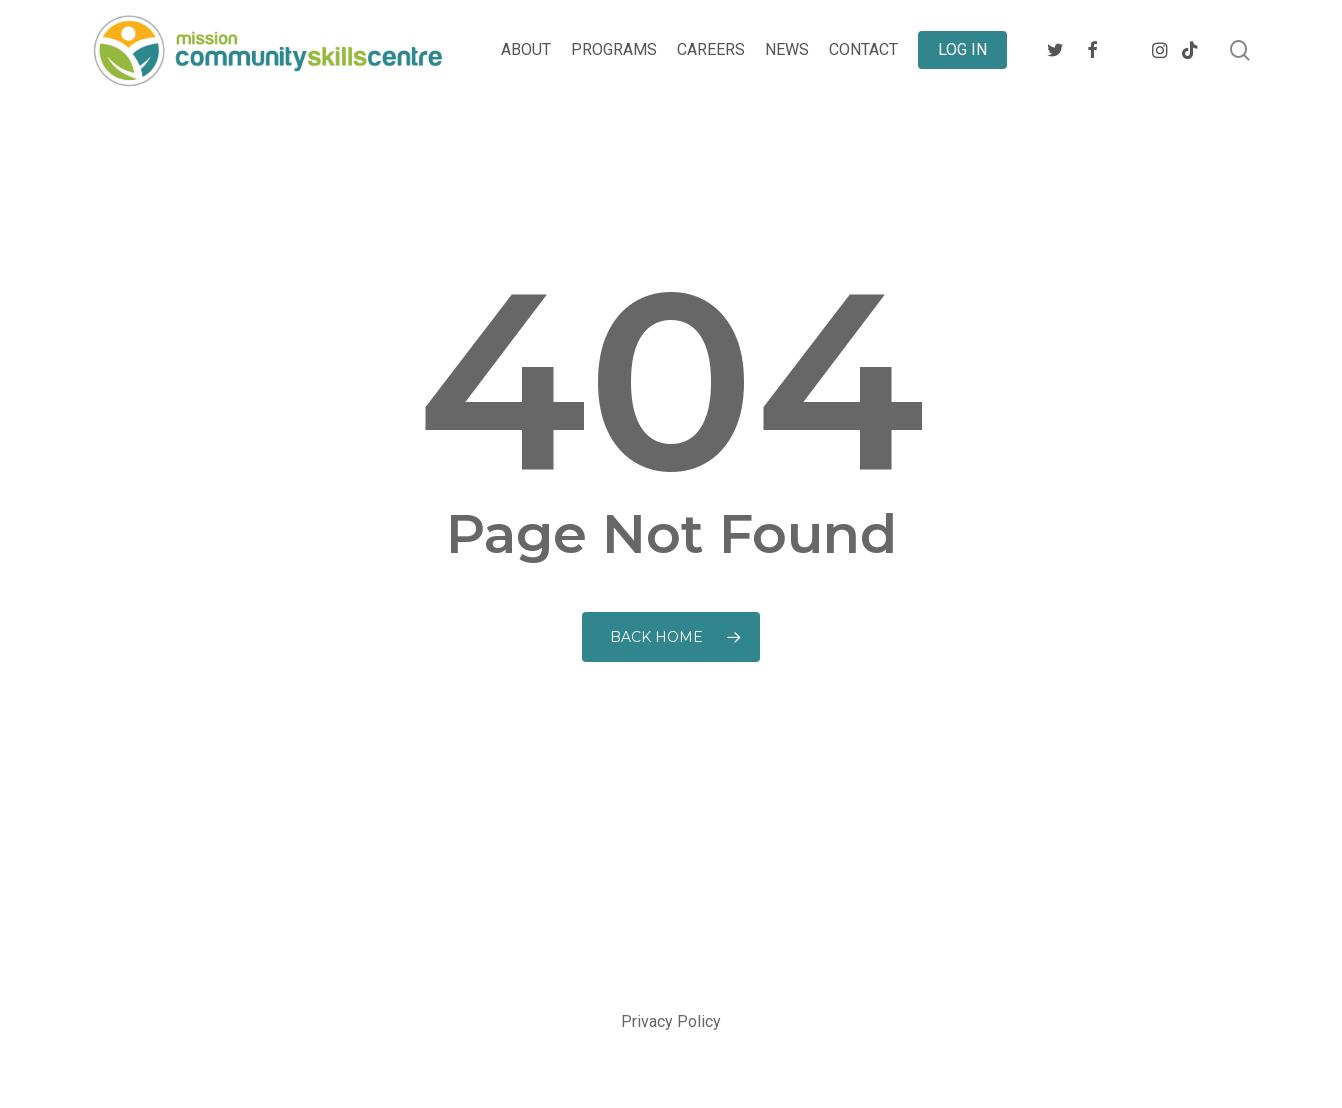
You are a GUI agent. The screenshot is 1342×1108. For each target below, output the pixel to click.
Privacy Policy (671, 1021)
